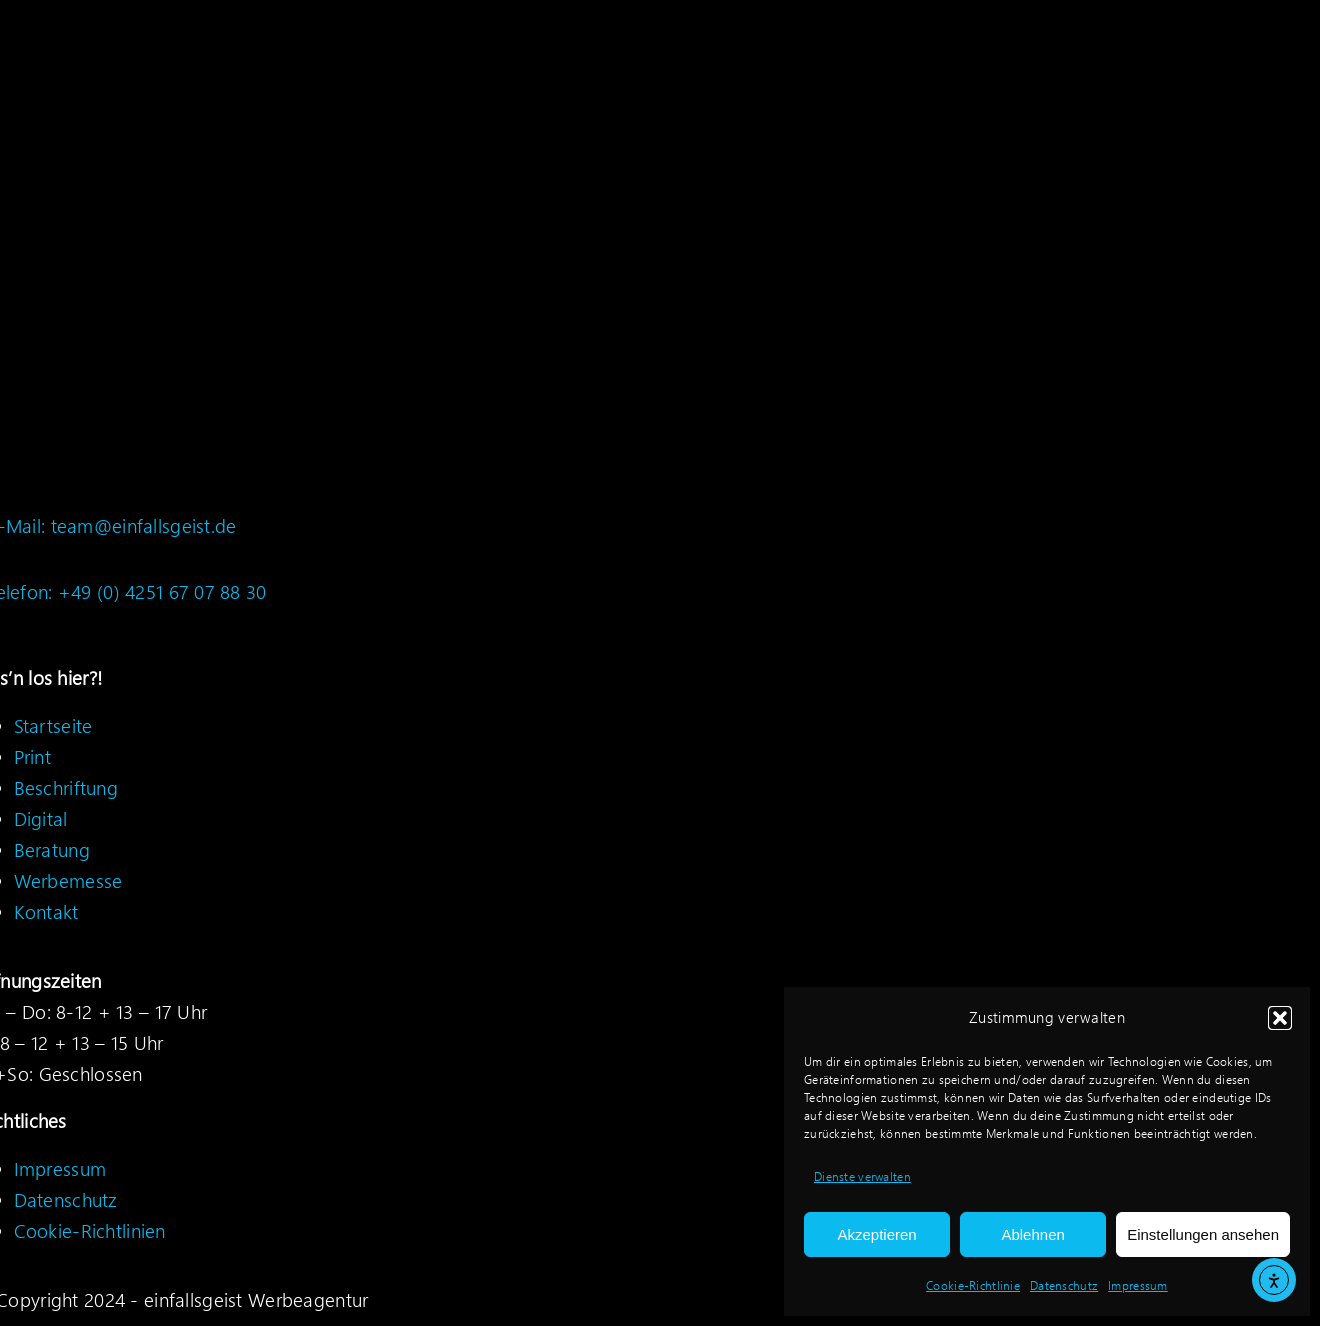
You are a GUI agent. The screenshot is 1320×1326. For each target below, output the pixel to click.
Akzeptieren (876, 1234)
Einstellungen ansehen (1203, 1234)
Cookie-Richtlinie (973, 1285)
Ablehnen (1032, 1234)
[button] (1280, 1018)
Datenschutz (1064, 1285)
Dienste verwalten (862, 1176)
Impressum (1138, 1285)
